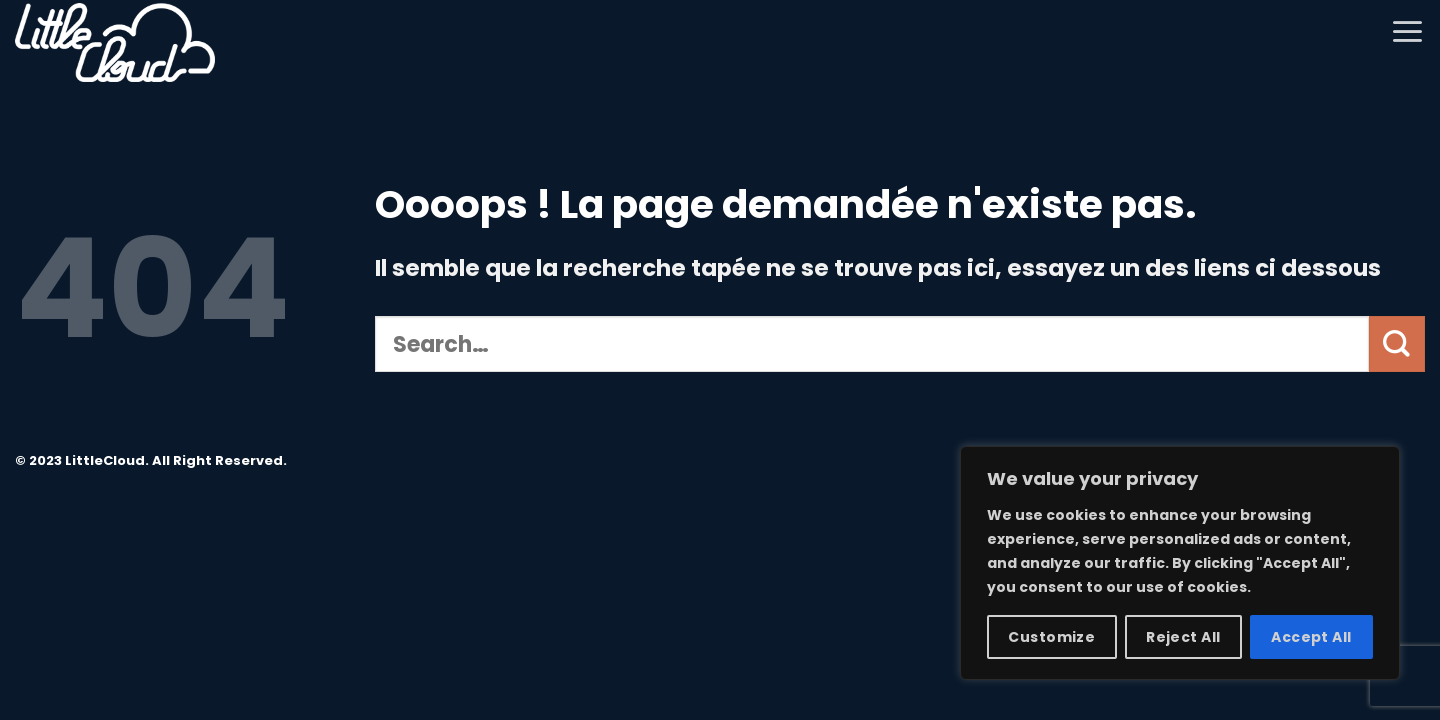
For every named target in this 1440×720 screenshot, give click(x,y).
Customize (1051, 637)
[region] (1180, 563)
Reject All (1183, 637)
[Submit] (1397, 343)
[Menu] (1407, 31)
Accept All (1311, 637)
